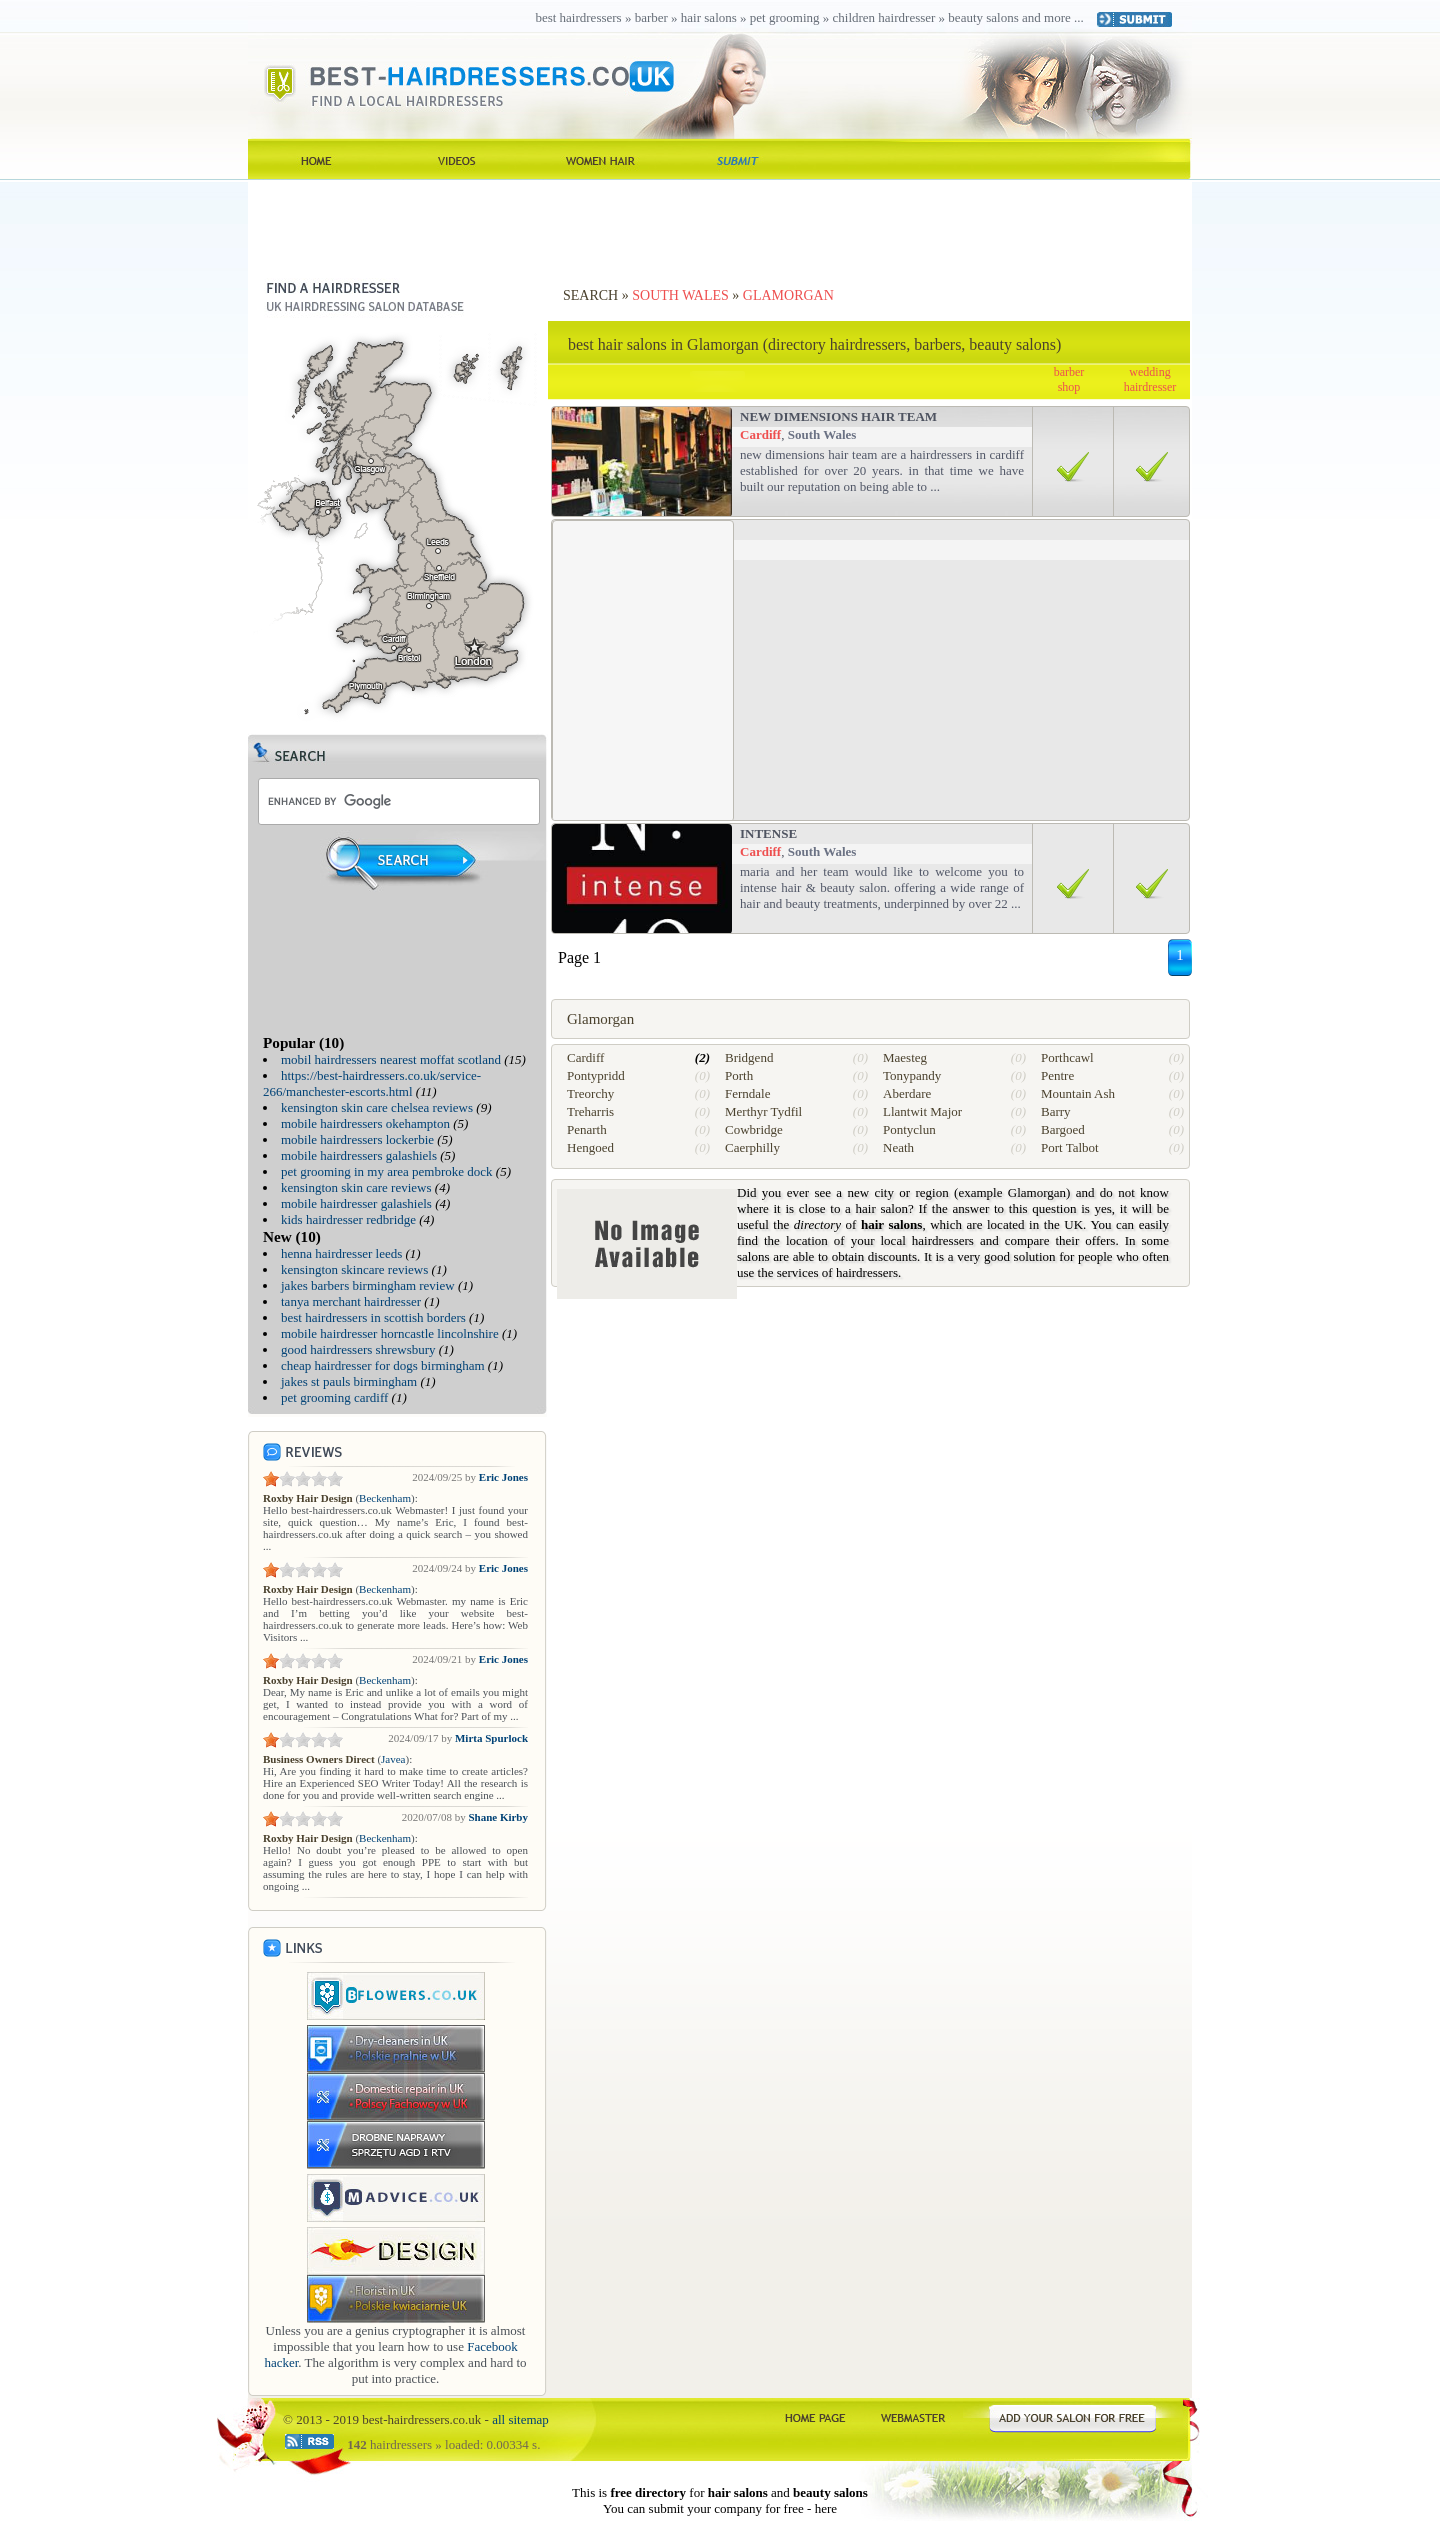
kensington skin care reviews (356, 1187)
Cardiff (760, 434)
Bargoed (1063, 1129)
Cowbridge (754, 1129)
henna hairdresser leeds (341, 1253)
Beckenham (385, 1498)
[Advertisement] (720, 225)
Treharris (590, 1111)
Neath (898, 1147)
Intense (768, 833)
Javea (393, 1759)
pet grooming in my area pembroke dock (387, 1171)
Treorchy (590, 1093)
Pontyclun (909, 1129)
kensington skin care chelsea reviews (377, 1107)
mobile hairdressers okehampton (365, 1123)
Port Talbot (1070, 1147)
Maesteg (905, 1057)
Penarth (587, 1129)
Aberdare (907, 1093)
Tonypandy (912, 1075)
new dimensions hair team (838, 416)
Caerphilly (752, 1147)
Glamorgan (788, 295)
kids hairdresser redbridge (348, 1219)
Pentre (1057, 1075)
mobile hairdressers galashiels (359, 1155)
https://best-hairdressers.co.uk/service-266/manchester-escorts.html (372, 1083)
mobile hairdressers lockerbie (357, 1139)
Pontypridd (596, 1075)
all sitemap (520, 2419)
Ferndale (747, 1093)
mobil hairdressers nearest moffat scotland (391, 1059)
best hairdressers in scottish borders (373, 1317)
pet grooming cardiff (334, 1397)
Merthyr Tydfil (763, 1111)
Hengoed (590, 1147)
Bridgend (749, 1057)
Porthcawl (1067, 1057)
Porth (739, 1075)
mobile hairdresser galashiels (356, 1203)
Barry (1056, 1111)
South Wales (680, 295)
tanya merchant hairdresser (351, 1301)
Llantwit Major (922, 1111)
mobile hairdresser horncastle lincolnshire (390, 1333)
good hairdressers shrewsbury (358, 1349)
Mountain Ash (1078, 1093)
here (826, 2508)
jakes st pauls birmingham (349, 1381)
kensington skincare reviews (354, 1269)
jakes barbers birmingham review (368, 1285)
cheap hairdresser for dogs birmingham (383, 1365)
